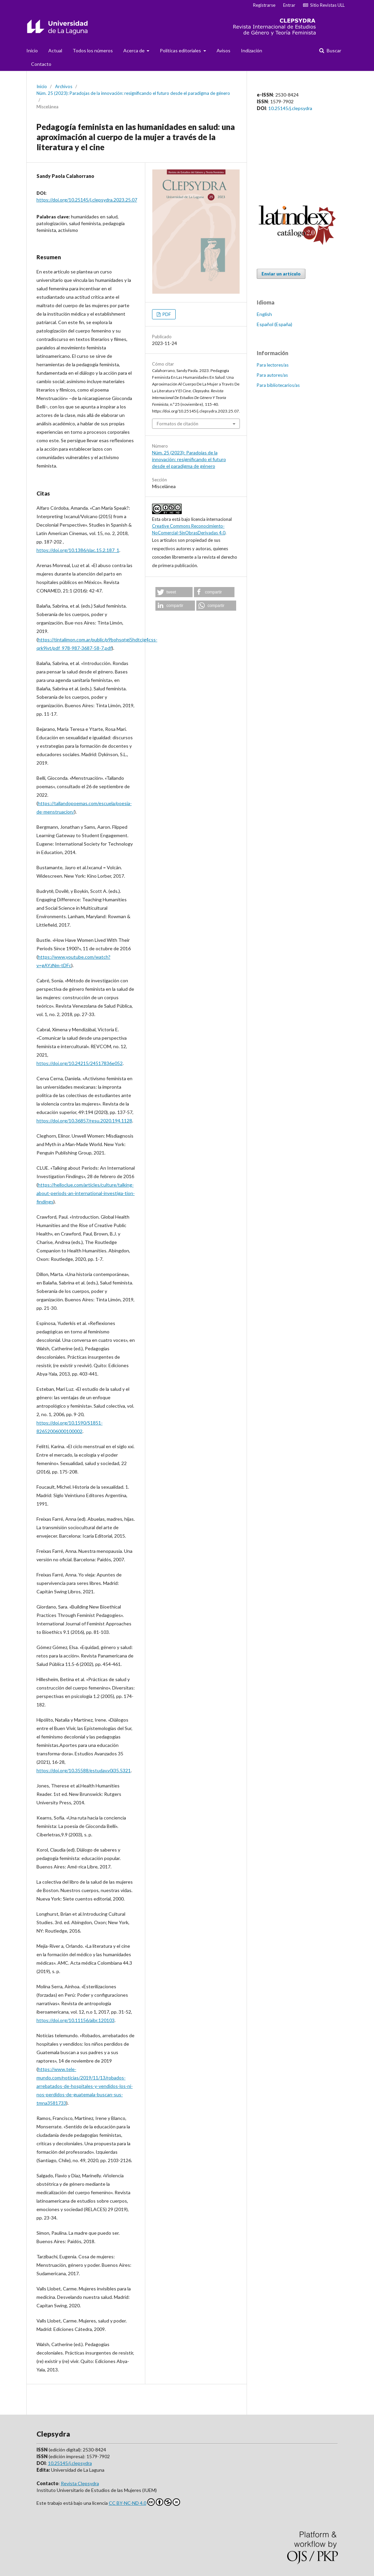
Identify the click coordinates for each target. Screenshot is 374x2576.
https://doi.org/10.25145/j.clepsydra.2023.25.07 (86, 200)
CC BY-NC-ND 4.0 (144, 2502)
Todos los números (93, 50)
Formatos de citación (177, 423)
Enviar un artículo (281, 273)
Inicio (32, 50)
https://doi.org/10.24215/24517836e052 (79, 1063)
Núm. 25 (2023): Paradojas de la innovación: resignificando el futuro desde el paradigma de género (133, 93)
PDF (166, 314)
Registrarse (264, 5)
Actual (55, 50)
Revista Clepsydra (80, 2483)
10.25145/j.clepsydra (290, 108)
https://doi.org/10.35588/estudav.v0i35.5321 (83, 1770)
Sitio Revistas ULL (324, 5)
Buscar (333, 50)
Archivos (63, 86)
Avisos (223, 50)
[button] (174, 592)
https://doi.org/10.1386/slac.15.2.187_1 (77, 550)
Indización (251, 50)
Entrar (289, 5)
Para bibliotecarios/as (278, 385)
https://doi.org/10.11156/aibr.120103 (75, 2020)
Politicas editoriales (181, 50)
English (264, 314)
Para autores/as (272, 375)
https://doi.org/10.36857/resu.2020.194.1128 (84, 1120)
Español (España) (274, 324)
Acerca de (134, 50)
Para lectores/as (273, 365)
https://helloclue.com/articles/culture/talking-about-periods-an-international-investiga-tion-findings (85, 1193)
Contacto (41, 64)
